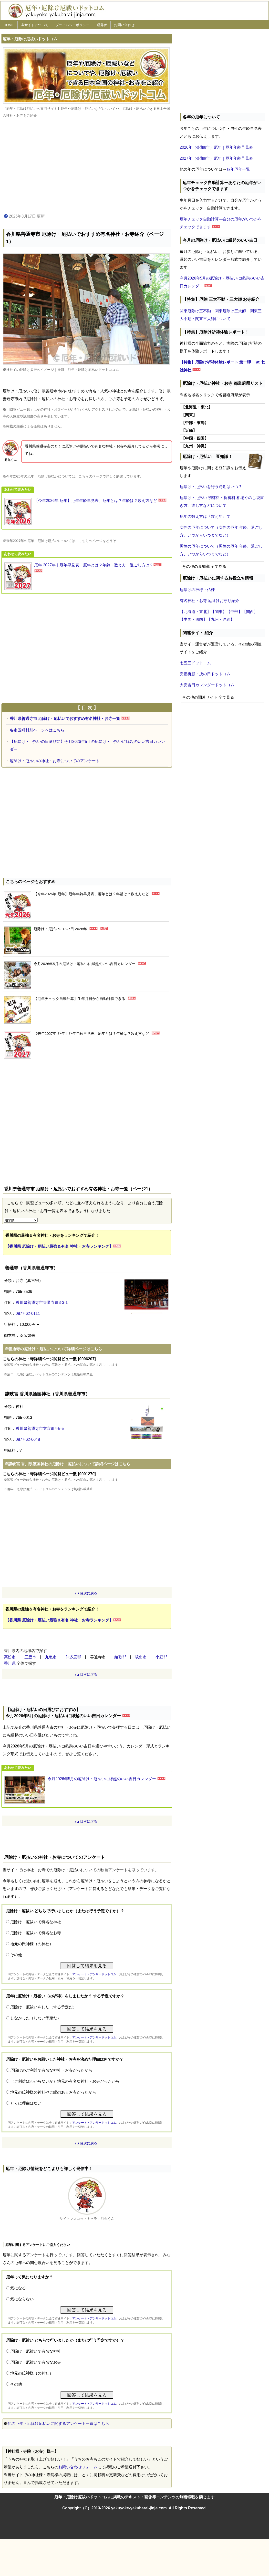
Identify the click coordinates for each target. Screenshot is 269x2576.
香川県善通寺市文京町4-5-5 (40, 1428)
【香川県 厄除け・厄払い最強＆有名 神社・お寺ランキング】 (59, 1246)
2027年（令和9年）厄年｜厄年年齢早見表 (216, 158)
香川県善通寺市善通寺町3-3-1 (42, 1302)
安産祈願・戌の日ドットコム (205, 674)
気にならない (22, 2299)
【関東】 (219, 612)
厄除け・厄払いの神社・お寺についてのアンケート (55, 761)
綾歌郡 (120, 1657)
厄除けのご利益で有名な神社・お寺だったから (51, 2070)
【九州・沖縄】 (220, 619)
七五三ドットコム (195, 663)
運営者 (102, 25)
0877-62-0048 (28, 1439)
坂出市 (141, 1657)
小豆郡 (161, 1657)
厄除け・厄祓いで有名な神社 (35, 1922)
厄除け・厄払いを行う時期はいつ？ (211, 487)
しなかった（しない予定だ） (35, 2018)
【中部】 (234, 612)
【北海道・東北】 (195, 612)
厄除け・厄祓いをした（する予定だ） (43, 2007)
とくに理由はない (25, 2103)
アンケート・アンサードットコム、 (95, 1974)
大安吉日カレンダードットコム (207, 685)
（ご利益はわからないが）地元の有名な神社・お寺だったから (65, 2081)
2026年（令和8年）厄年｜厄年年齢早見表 (216, 147)
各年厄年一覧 (238, 169)
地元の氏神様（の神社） (31, 1944)
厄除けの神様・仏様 (197, 590)
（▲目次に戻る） (87, 1593)
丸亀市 (51, 1657)
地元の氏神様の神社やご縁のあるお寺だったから (53, 2092)
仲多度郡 (73, 1657)
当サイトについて (34, 25)
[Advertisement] (86, 166)
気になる (18, 2288)
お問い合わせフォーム (77, 2467)
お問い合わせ (124, 25)
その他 (16, 1955)
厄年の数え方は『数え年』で (205, 516)
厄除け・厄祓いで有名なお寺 (35, 1933)
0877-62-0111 (28, 1313)
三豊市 (30, 1657)
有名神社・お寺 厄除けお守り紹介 (209, 601)
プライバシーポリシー (72, 25)
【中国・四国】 (193, 619)
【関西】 (250, 612)
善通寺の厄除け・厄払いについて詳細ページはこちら (55, 1349)
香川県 (10, 1663)
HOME (9, 25)
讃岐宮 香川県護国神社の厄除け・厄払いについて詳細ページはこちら (69, 1464)
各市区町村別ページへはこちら (37, 730)
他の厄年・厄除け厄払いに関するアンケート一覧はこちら (58, 2423)
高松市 (10, 1657)
